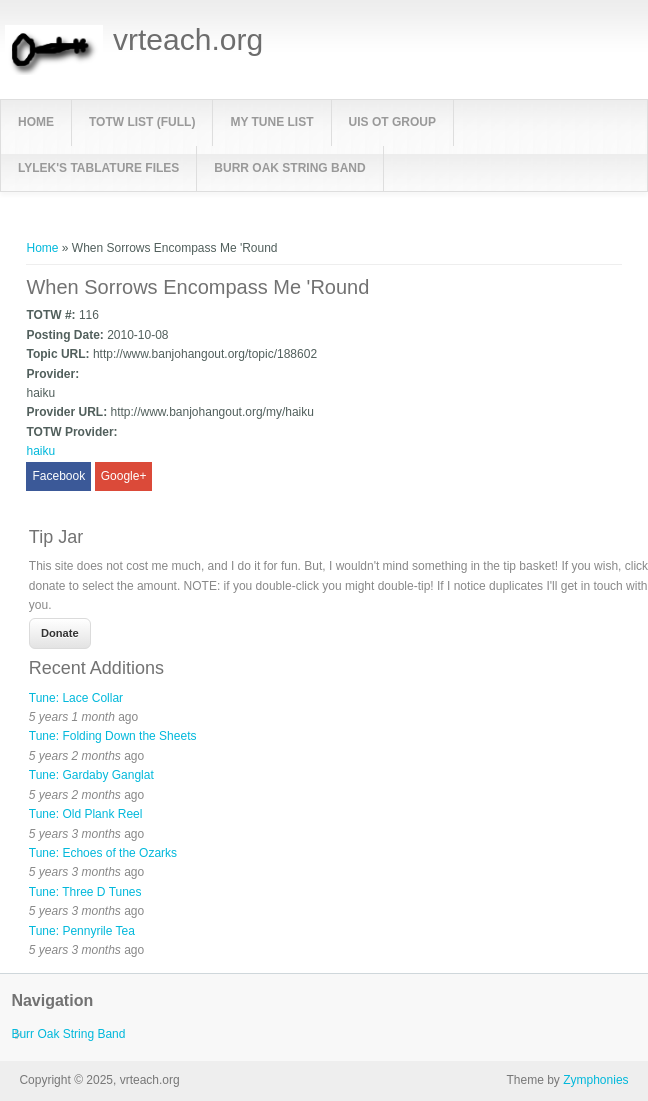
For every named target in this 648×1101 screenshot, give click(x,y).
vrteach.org (188, 40)
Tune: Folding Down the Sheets (113, 736)
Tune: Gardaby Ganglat (91, 775)
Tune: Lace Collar (76, 698)
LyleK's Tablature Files (98, 168)
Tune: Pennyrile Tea (82, 931)
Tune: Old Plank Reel (86, 814)
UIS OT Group (392, 122)
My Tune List (271, 122)
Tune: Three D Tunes (85, 892)
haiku (40, 451)
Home (36, 122)
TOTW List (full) (142, 122)
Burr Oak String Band (289, 168)
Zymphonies (595, 1080)
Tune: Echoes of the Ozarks (103, 853)
